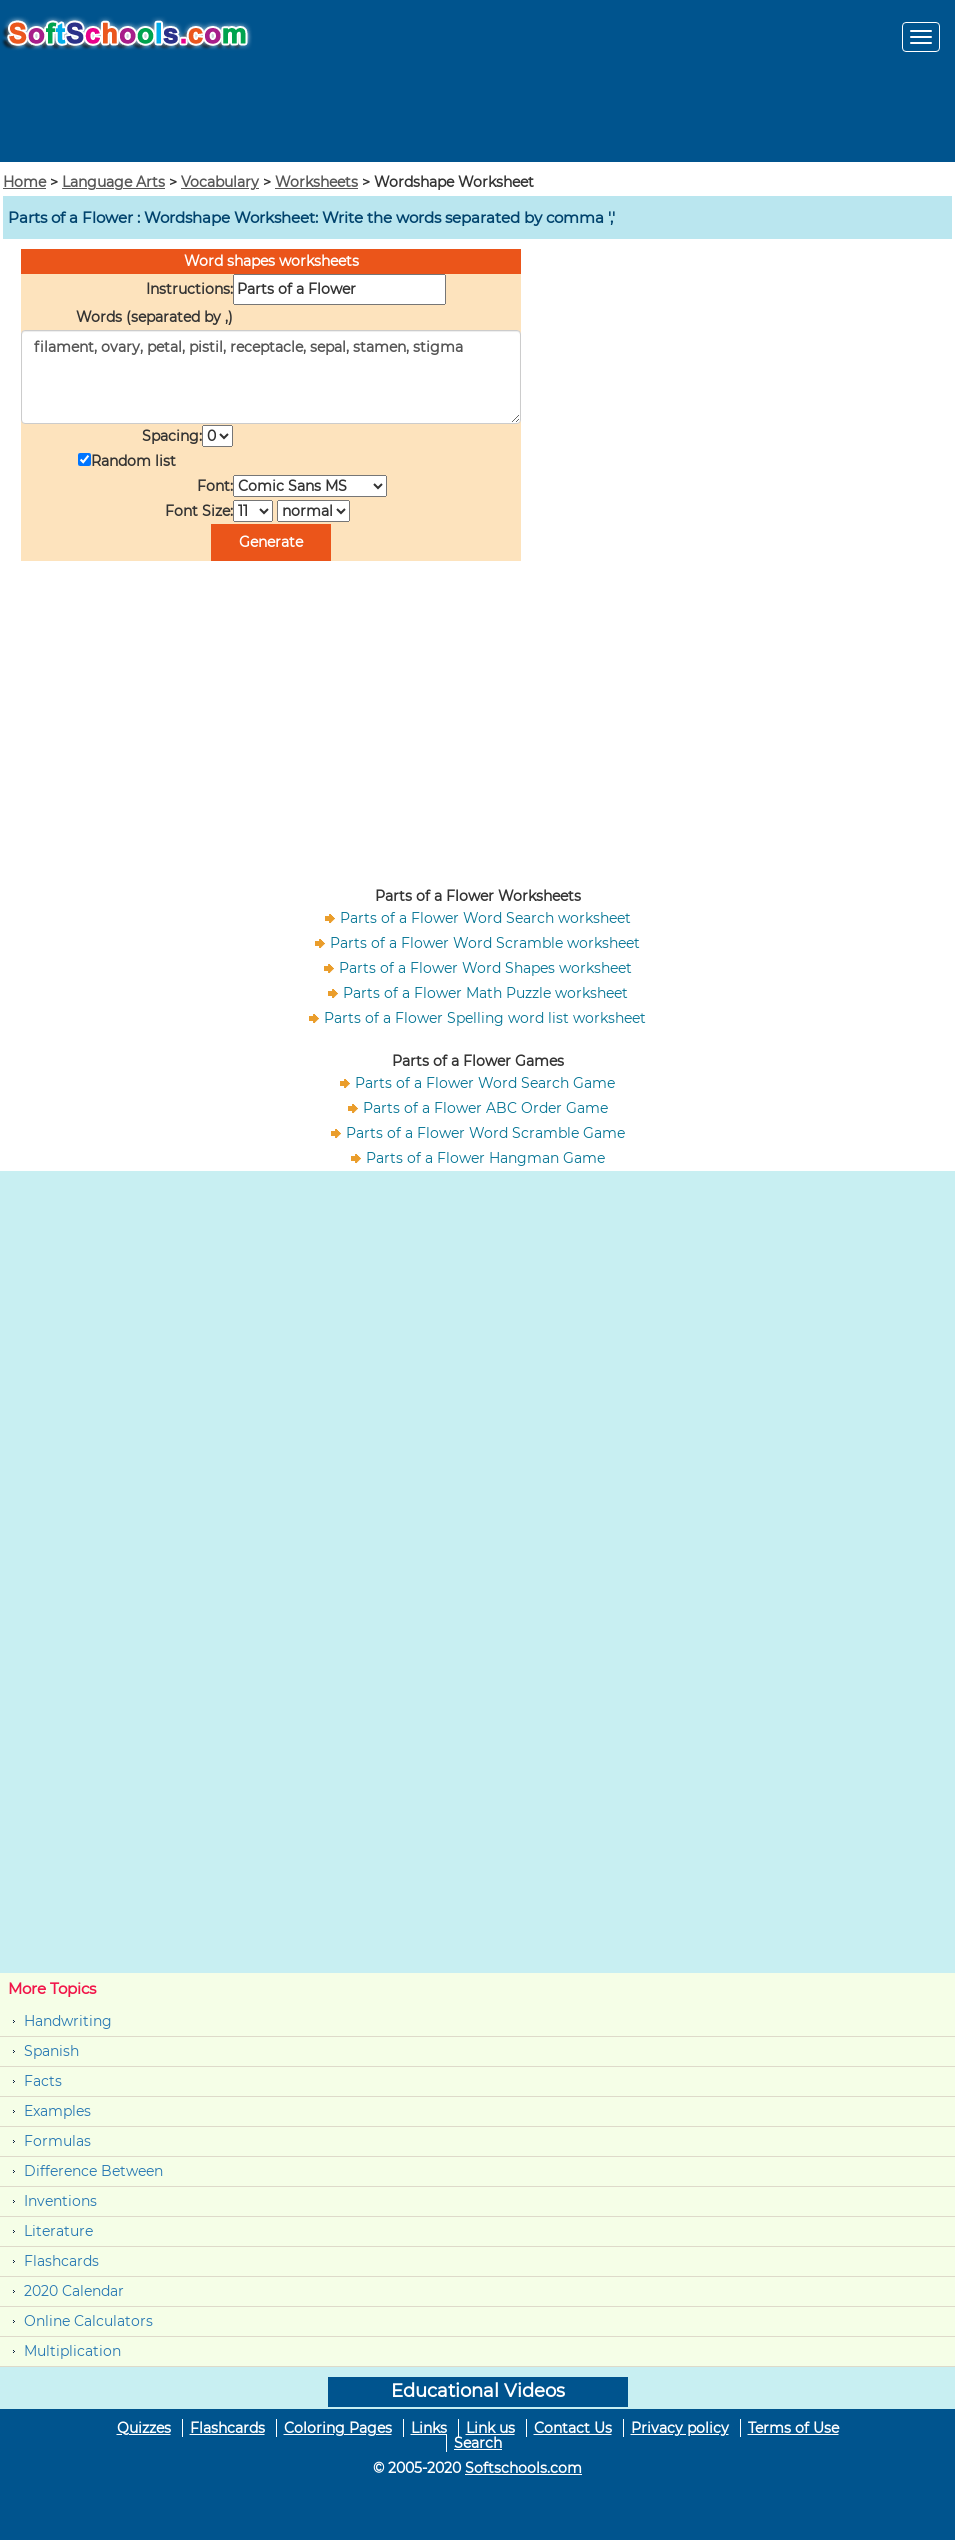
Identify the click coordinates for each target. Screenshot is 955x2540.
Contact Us (573, 2428)
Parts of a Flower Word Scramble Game (485, 1133)
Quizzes (144, 2428)
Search (478, 2443)
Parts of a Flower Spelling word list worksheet (485, 1018)
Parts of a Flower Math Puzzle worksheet (485, 993)
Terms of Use (793, 2428)
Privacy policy (680, 2428)
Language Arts (113, 182)
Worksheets (316, 182)
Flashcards (61, 2261)
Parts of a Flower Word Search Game (485, 1083)
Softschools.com (523, 2468)
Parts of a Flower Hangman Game (485, 1158)
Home (24, 182)
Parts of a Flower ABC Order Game (485, 1108)
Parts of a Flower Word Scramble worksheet (485, 943)
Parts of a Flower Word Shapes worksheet (485, 968)
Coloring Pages (338, 2428)
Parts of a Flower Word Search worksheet (485, 918)
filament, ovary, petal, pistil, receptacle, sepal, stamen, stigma (271, 377)
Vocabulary (220, 182)
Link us (490, 2428)
